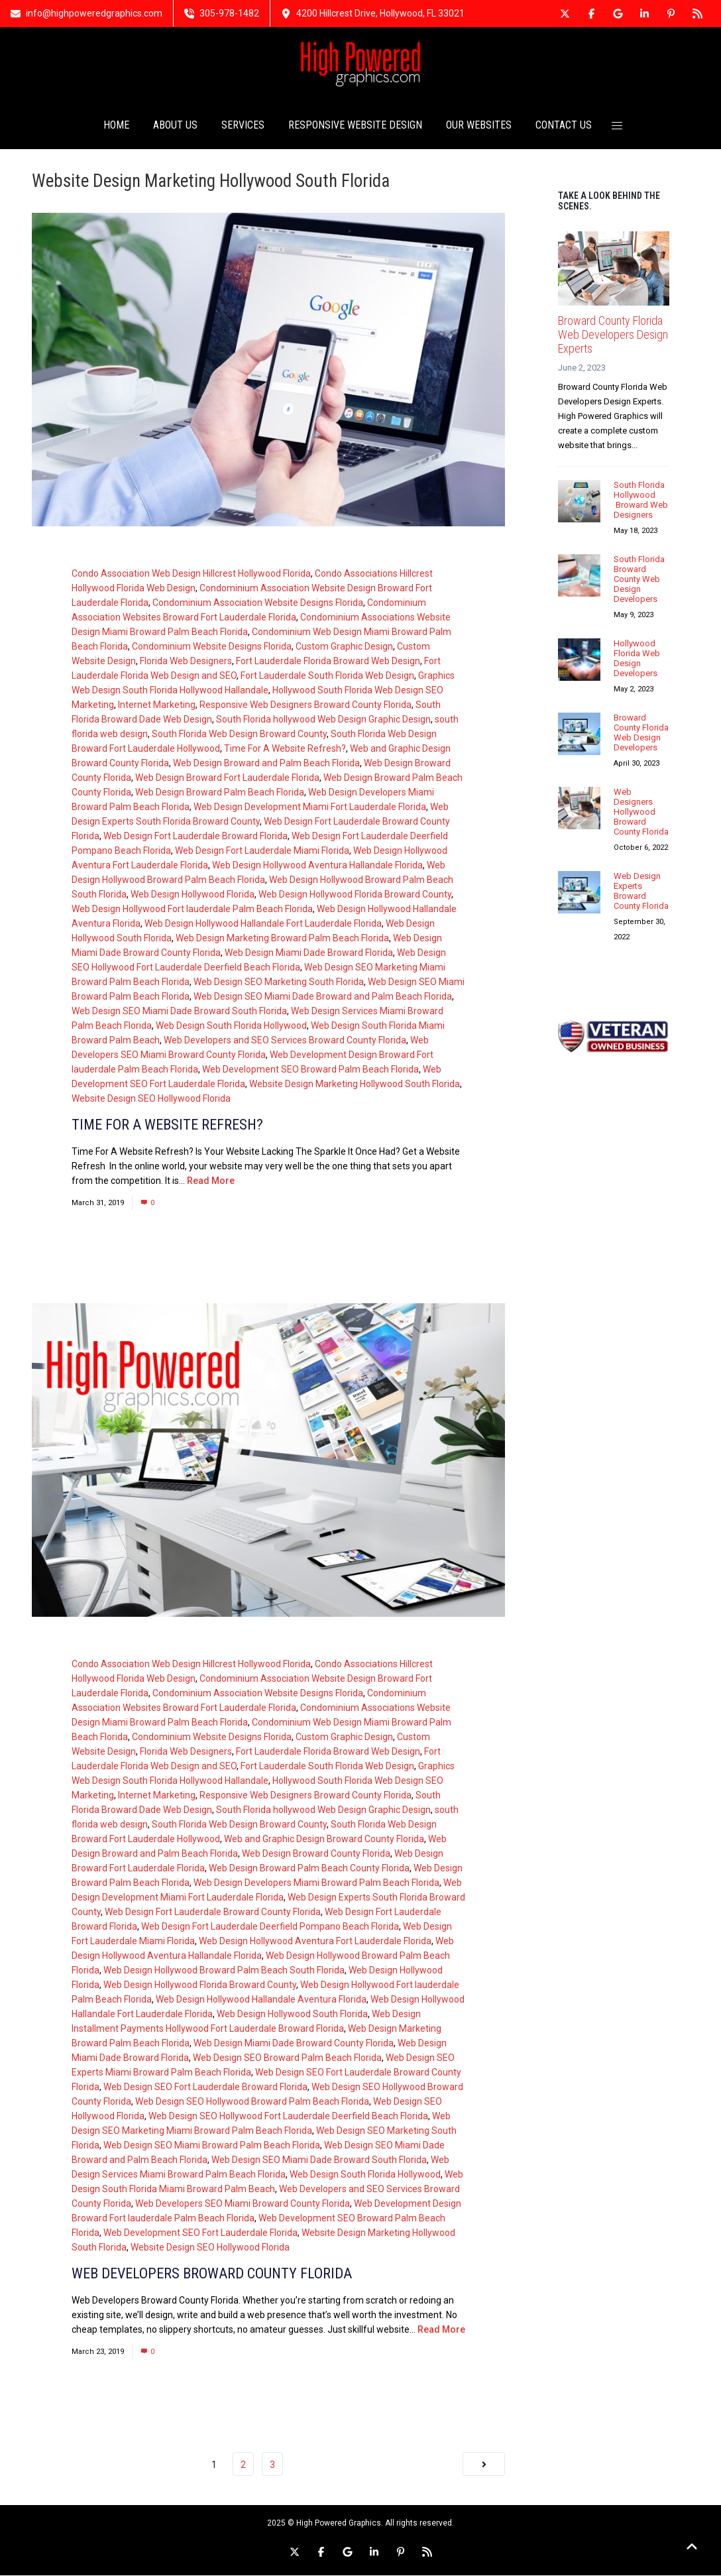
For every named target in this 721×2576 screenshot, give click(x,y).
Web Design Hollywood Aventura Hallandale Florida (317, 865)
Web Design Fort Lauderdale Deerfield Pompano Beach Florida (270, 1927)
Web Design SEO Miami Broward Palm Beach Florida (211, 2145)
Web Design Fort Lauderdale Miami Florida (262, 851)
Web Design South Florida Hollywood (231, 1026)
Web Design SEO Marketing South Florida (279, 982)
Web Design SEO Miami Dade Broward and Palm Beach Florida (323, 997)
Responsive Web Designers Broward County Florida (305, 705)
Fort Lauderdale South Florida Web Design (327, 676)
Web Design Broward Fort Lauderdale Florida (227, 778)
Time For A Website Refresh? (285, 749)
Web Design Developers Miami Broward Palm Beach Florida (316, 1883)
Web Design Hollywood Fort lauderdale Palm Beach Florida (192, 909)
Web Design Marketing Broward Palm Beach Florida (282, 938)
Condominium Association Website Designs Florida (257, 603)
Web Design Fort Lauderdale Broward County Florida (213, 1912)
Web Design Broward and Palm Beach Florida (266, 763)
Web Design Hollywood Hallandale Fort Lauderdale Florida (263, 924)
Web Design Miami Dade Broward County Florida (294, 2043)
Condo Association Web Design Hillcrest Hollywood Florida (191, 574)
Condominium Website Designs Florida (212, 647)
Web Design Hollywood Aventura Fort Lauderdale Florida (315, 1941)
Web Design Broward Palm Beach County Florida (309, 1868)
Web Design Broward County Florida (316, 1854)
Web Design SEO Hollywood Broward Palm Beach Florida (252, 2102)
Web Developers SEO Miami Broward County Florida (242, 2204)
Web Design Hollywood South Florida (292, 2014)
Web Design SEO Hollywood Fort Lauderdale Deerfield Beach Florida (288, 2116)
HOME (116, 125)
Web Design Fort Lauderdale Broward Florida (195, 836)
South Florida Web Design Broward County (239, 734)
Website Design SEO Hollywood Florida (151, 1099)
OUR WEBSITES (479, 125)
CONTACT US (563, 125)
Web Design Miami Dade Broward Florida (309, 953)
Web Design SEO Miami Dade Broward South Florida (179, 1011)
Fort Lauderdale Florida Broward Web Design (328, 661)
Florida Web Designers (186, 661)
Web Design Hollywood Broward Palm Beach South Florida (224, 1970)
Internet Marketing (156, 705)
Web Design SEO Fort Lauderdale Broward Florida (205, 2087)
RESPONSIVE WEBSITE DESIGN (355, 125)
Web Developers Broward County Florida (212, 2274)
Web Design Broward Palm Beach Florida (219, 793)
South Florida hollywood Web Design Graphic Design (323, 720)
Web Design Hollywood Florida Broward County (354, 895)
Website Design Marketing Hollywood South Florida (354, 1084)
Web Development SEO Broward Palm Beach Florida (310, 1070)
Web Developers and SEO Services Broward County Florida (285, 1040)
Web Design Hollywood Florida (192, 895)
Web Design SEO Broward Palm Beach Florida (287, 2058)
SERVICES (242, 125)
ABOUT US (175, 125)
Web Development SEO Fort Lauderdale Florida (200, 2233)
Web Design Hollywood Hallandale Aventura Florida (261, 2000)
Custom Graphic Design (344, 647)
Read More (211, 1181)
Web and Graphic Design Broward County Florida (324, 1839)
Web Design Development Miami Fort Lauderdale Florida (310, 807)
